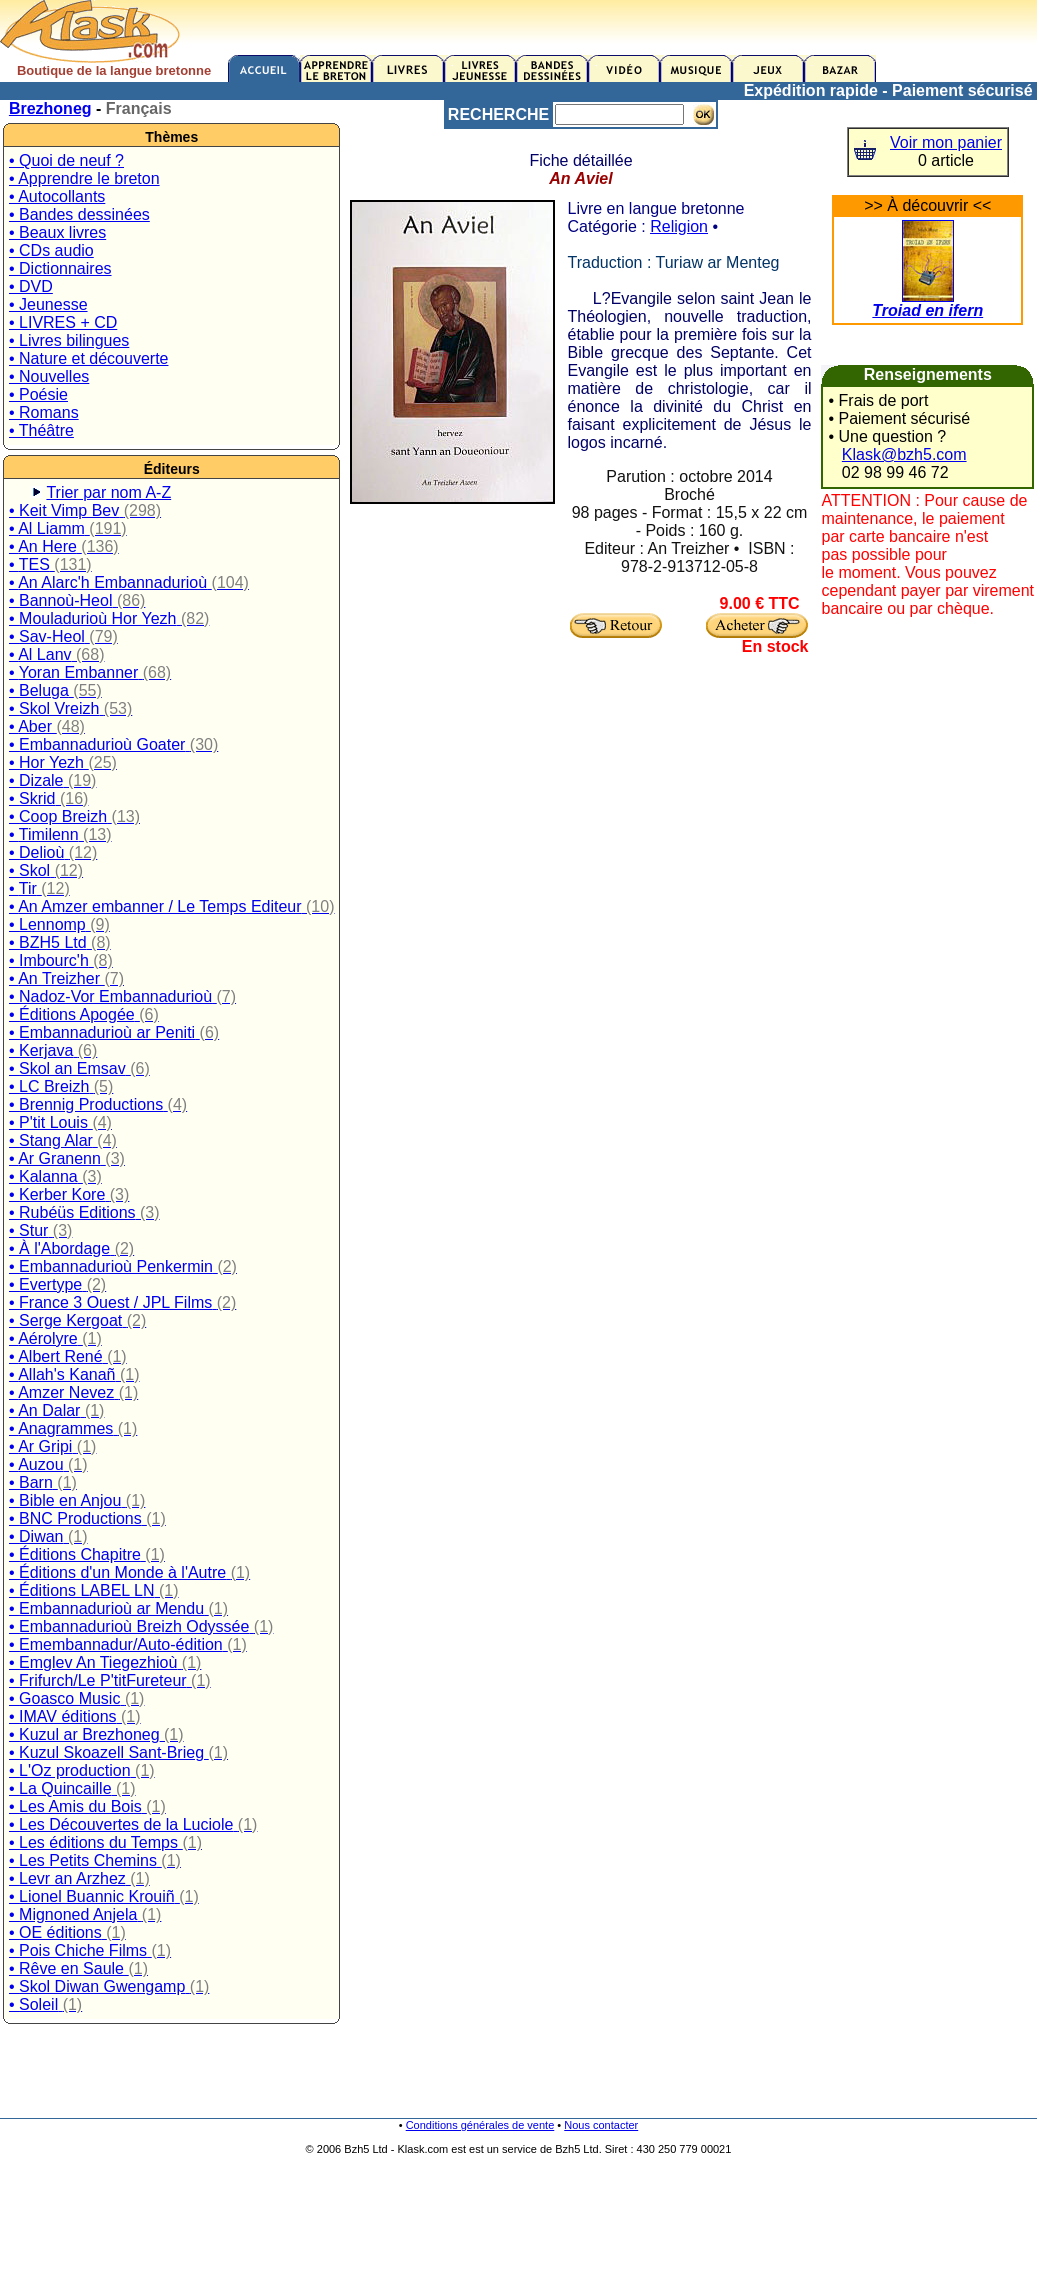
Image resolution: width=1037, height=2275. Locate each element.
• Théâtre (41, 430)
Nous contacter (601, 2125)
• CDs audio (51, 250)
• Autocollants (57, 196)
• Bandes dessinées (79, 214)
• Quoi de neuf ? (66, 160)
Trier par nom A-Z (108, 492)
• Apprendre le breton (84, 178)
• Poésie (38, 394)
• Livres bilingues (69, 340)
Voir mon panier (946, 142)
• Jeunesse (48, 304)
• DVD (31, 286)
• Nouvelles (49, 376)
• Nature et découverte (88, 358)
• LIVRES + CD (63, 322)
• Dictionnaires (60, 268)
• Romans (44, 412)
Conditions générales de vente (480, 2125)
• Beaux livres (57, 232)
